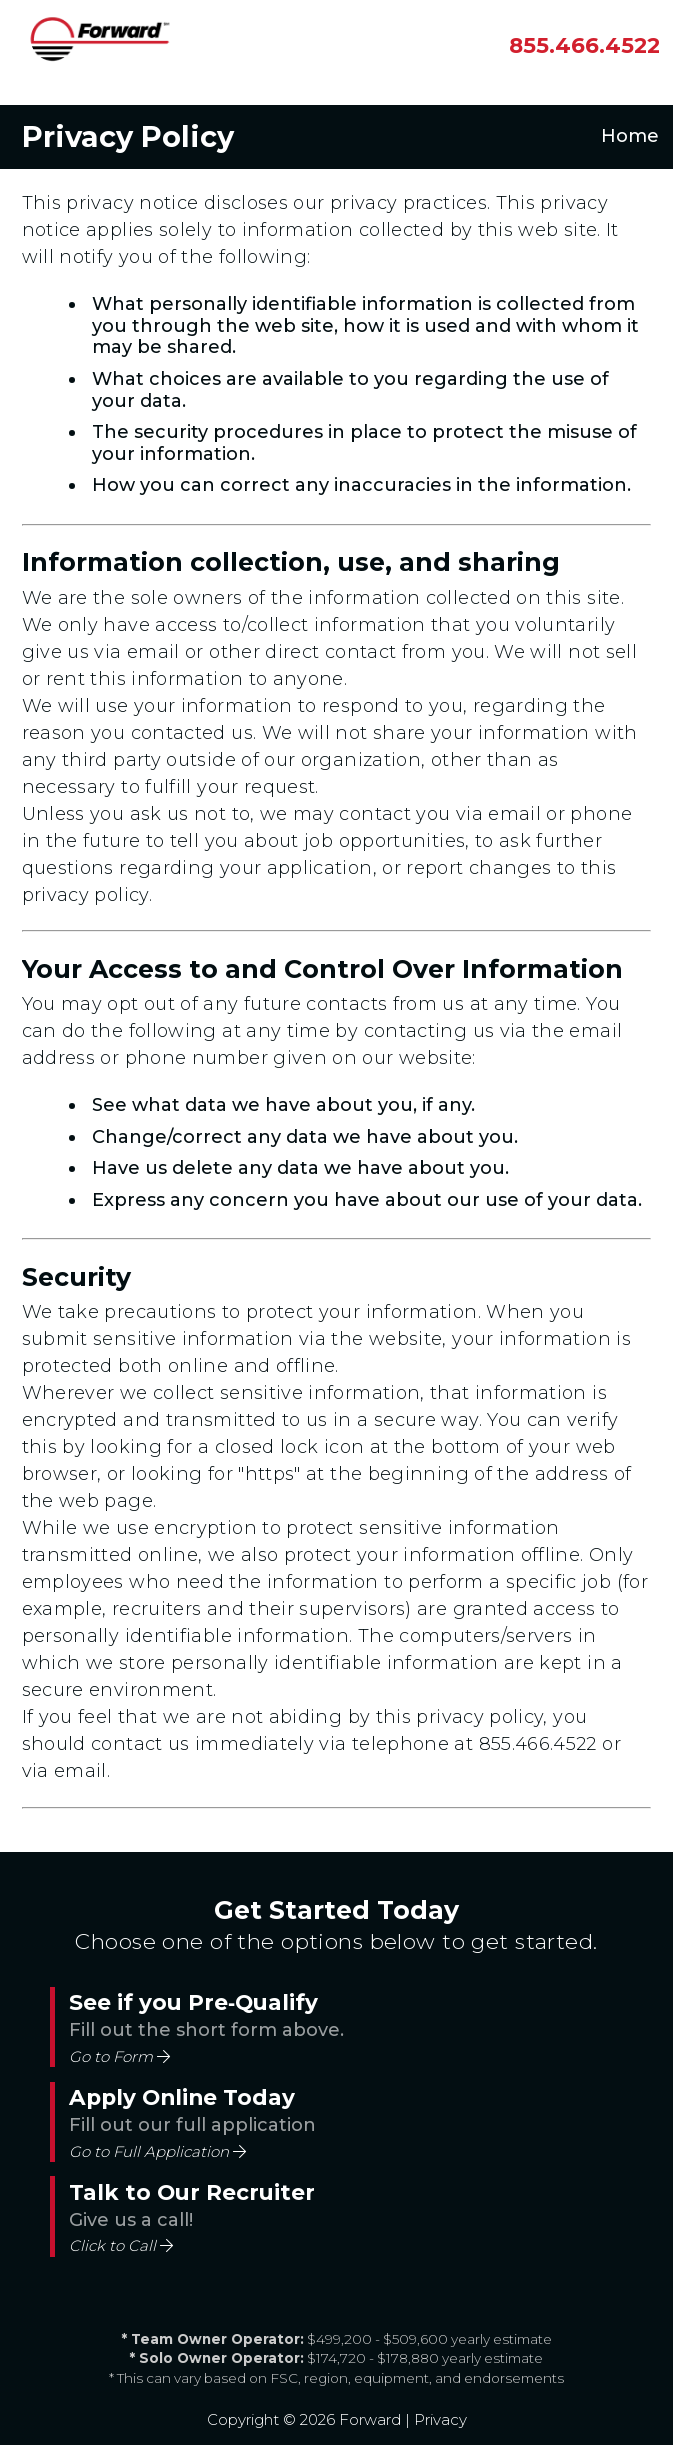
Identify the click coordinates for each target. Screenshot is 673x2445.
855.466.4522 (538, 1744)
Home (630, 136)
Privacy (440, 2419)
